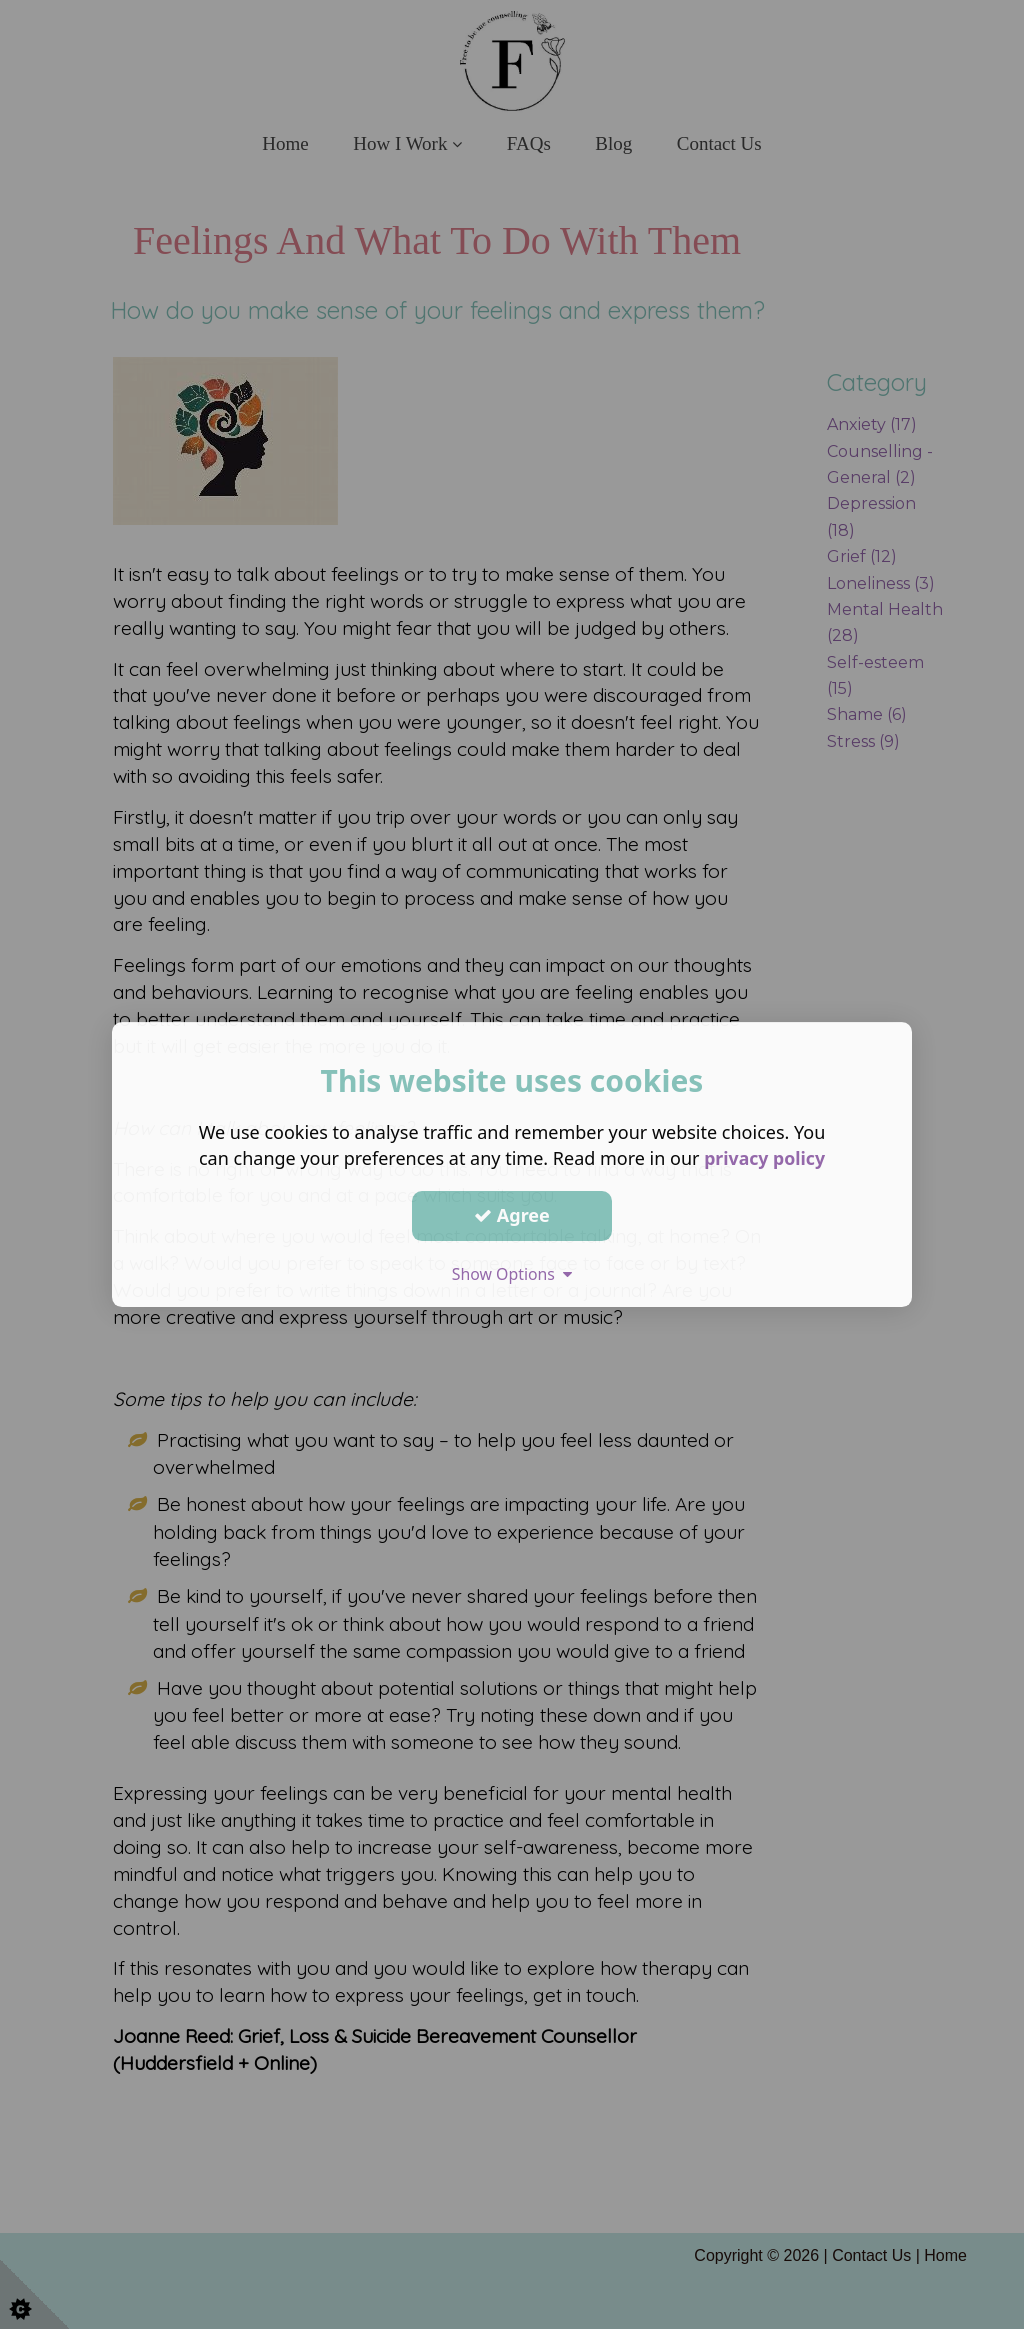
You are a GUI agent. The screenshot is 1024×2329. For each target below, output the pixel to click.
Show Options (512, 1274)
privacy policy (764, 1158)
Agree (512, 1215)
